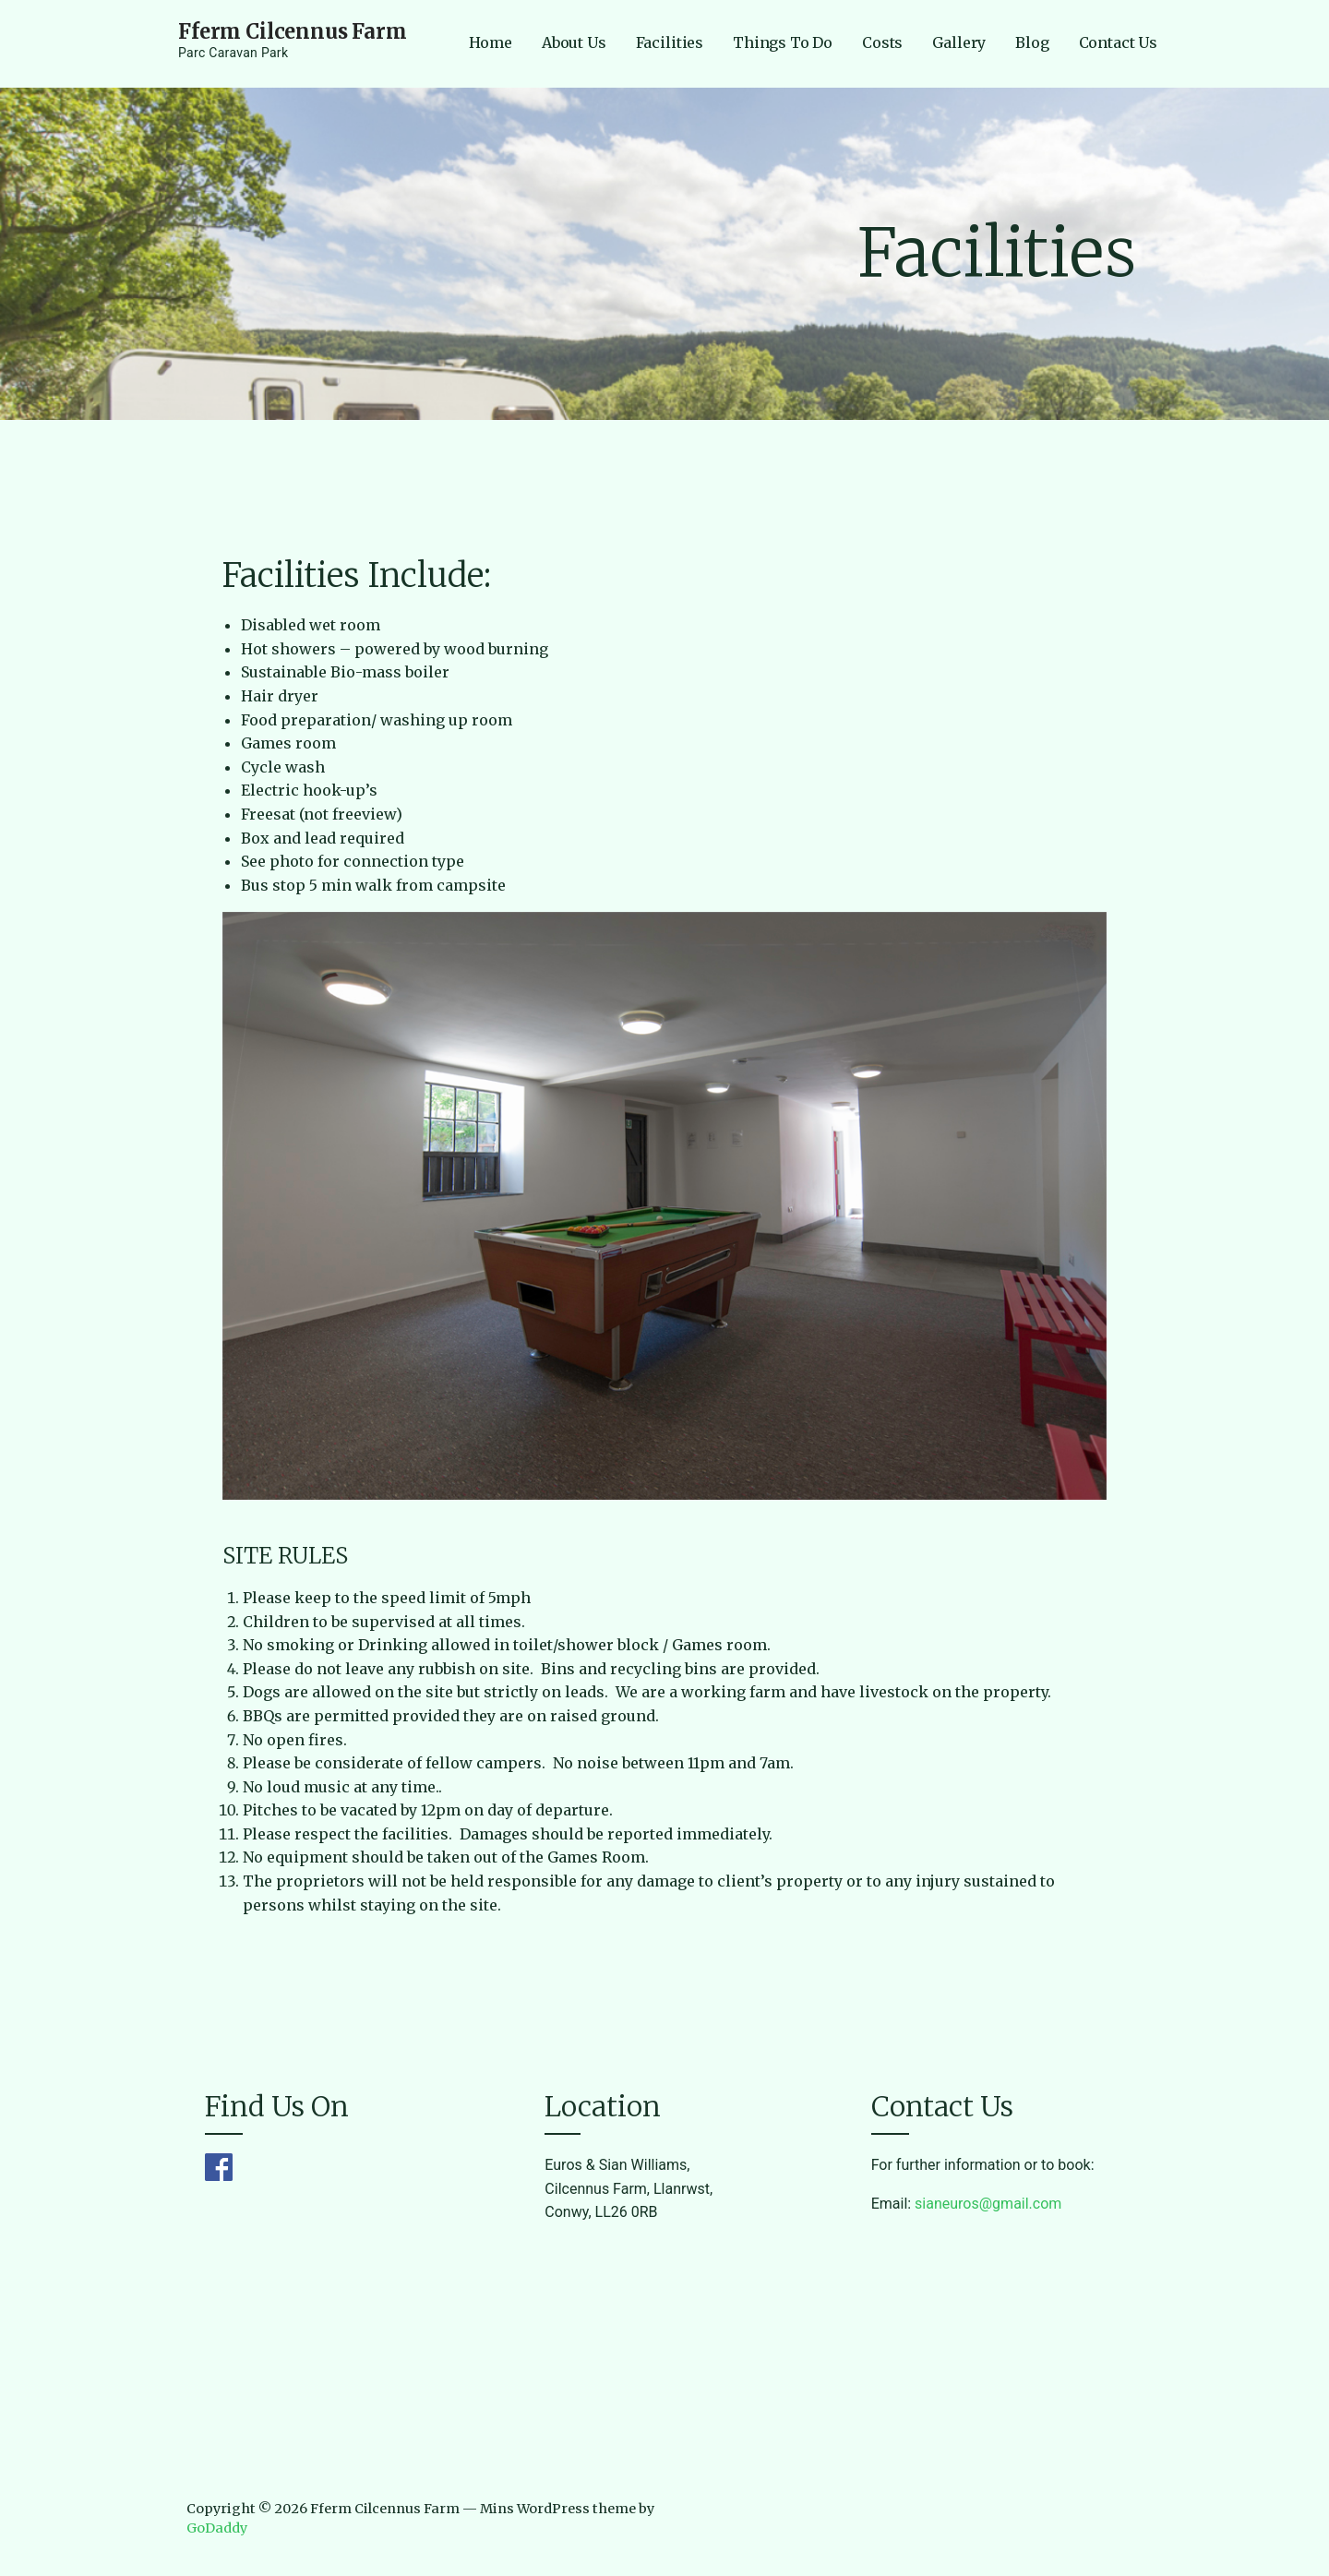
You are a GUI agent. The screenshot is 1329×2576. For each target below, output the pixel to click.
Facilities (669, 42)
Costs (882, 42)
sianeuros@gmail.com (988, 2203)
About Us (574, 42)
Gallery (959, 42)
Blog (1031, 42)
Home (490, 42)
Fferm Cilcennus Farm (292, 31)
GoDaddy (216, 2528)
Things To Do (782, 42)
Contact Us (1118, 42)
